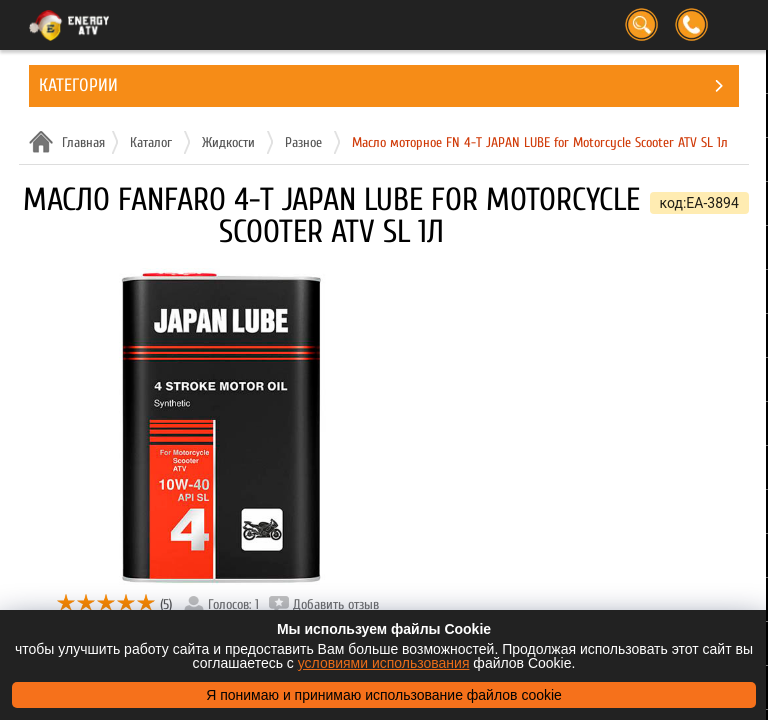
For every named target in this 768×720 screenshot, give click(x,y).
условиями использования (384, 663)
